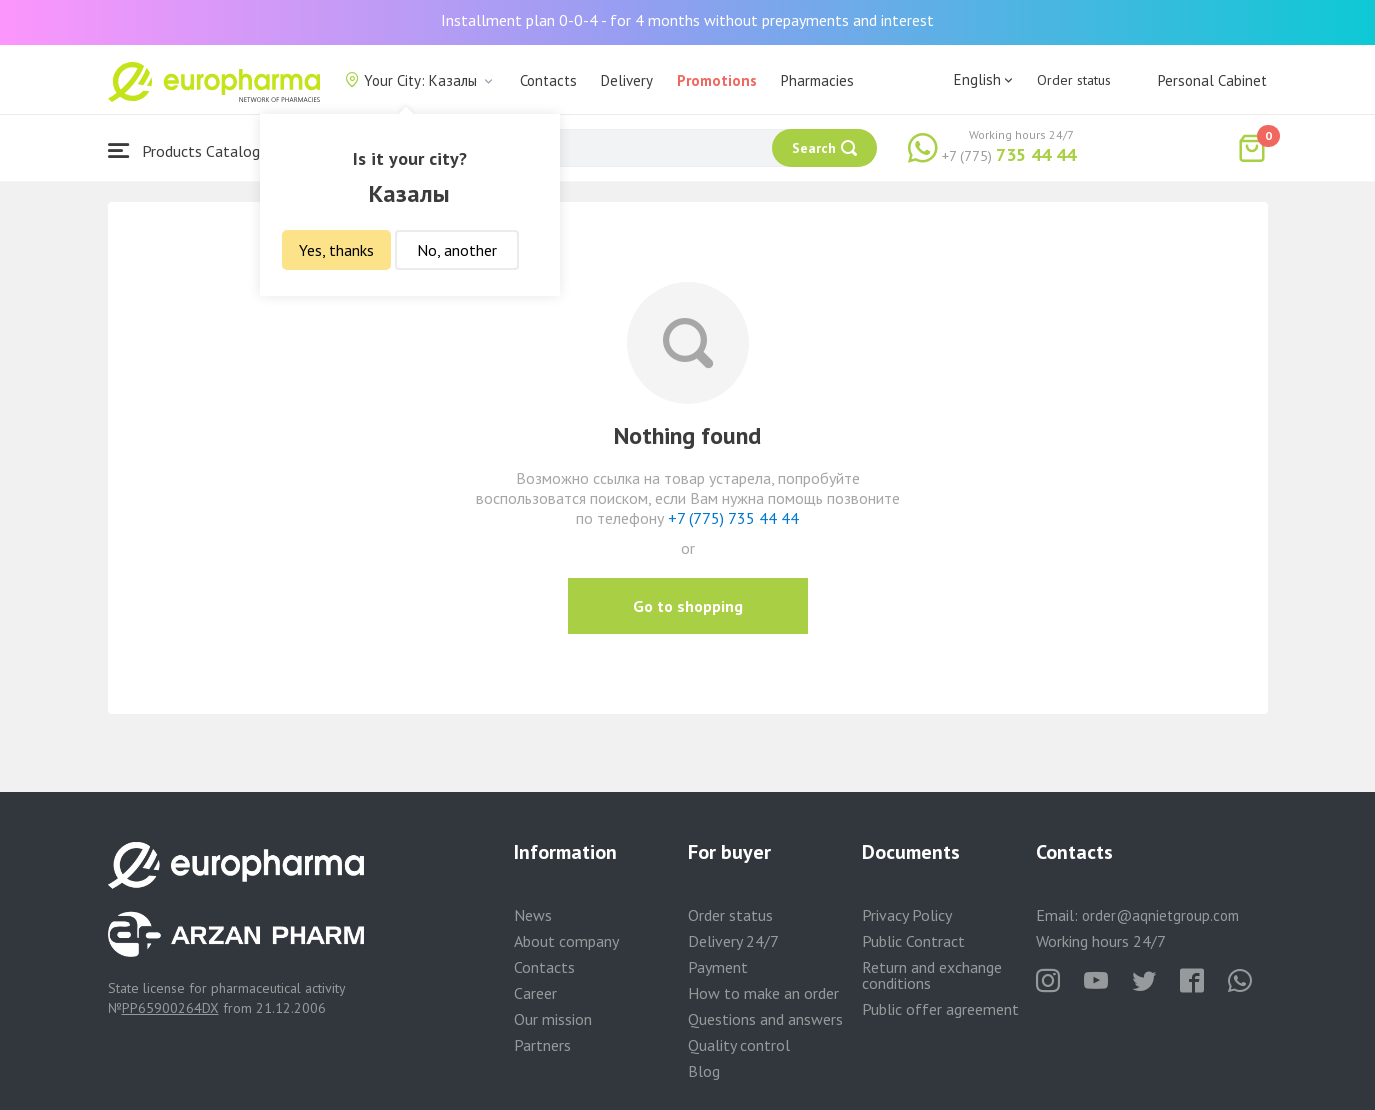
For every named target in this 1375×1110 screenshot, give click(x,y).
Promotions (717, 80)
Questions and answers (765, 1019)
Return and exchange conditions (932, 975)
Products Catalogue (192, 150)
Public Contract (913, 941)
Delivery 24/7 (733, 941)
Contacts (548, 80)
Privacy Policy (907, 915)
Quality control (739, 1045)
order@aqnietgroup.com (1160, 915)
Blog (704, 1071)
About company (566, 941)
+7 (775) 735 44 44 (733, 518)
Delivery (627, 80)
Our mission (553, 1019)
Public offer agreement (940, 1009)
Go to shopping (688, 606)
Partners (542, 1045)
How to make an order (763, 993)
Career (535, 993)
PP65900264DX (170, 1008)
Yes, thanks (336, 250)
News (533, 915)
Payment (718, 967)
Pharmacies (817, 80)
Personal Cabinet (1212, 80)
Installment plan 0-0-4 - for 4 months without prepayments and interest (687, 20)
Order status (1074, 80)
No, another (457, 250)
